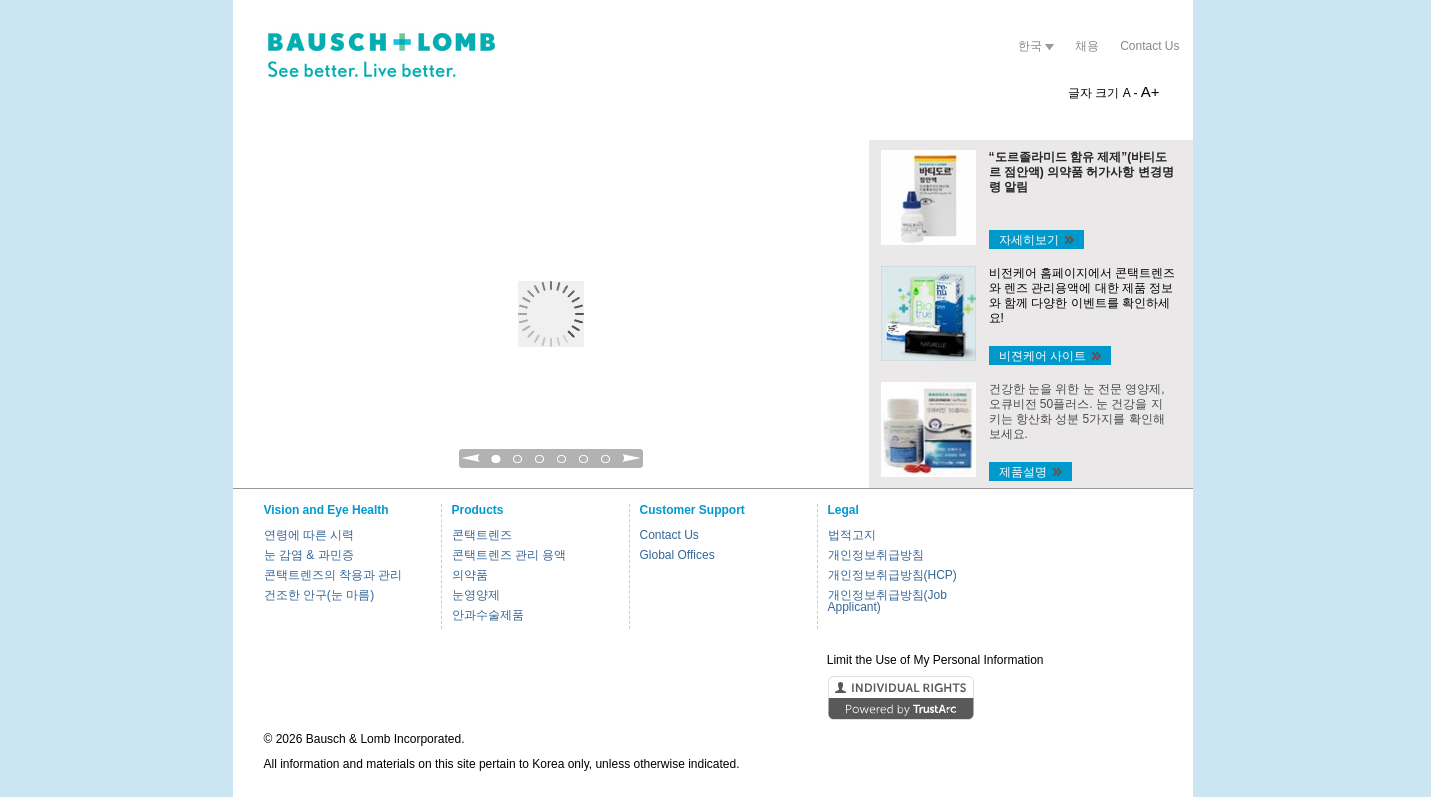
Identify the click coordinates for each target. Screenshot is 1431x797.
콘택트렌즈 (482, 535)
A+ (1150, 91)
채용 (1087, 46)
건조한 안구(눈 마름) (319, 595)
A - (1130, 93)
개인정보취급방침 (876, 555)
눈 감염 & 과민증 (309, 555)
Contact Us (1149, 46)
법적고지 (852, 535)
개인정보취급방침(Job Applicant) (887, 601)
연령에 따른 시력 (309, 535)
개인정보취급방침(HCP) (892, 575)
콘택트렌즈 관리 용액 (509, 555)
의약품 (470, 575)
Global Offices (677, 555)
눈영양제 (476, 595)
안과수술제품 (488, 615)
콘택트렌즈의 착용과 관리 (333, 575)
